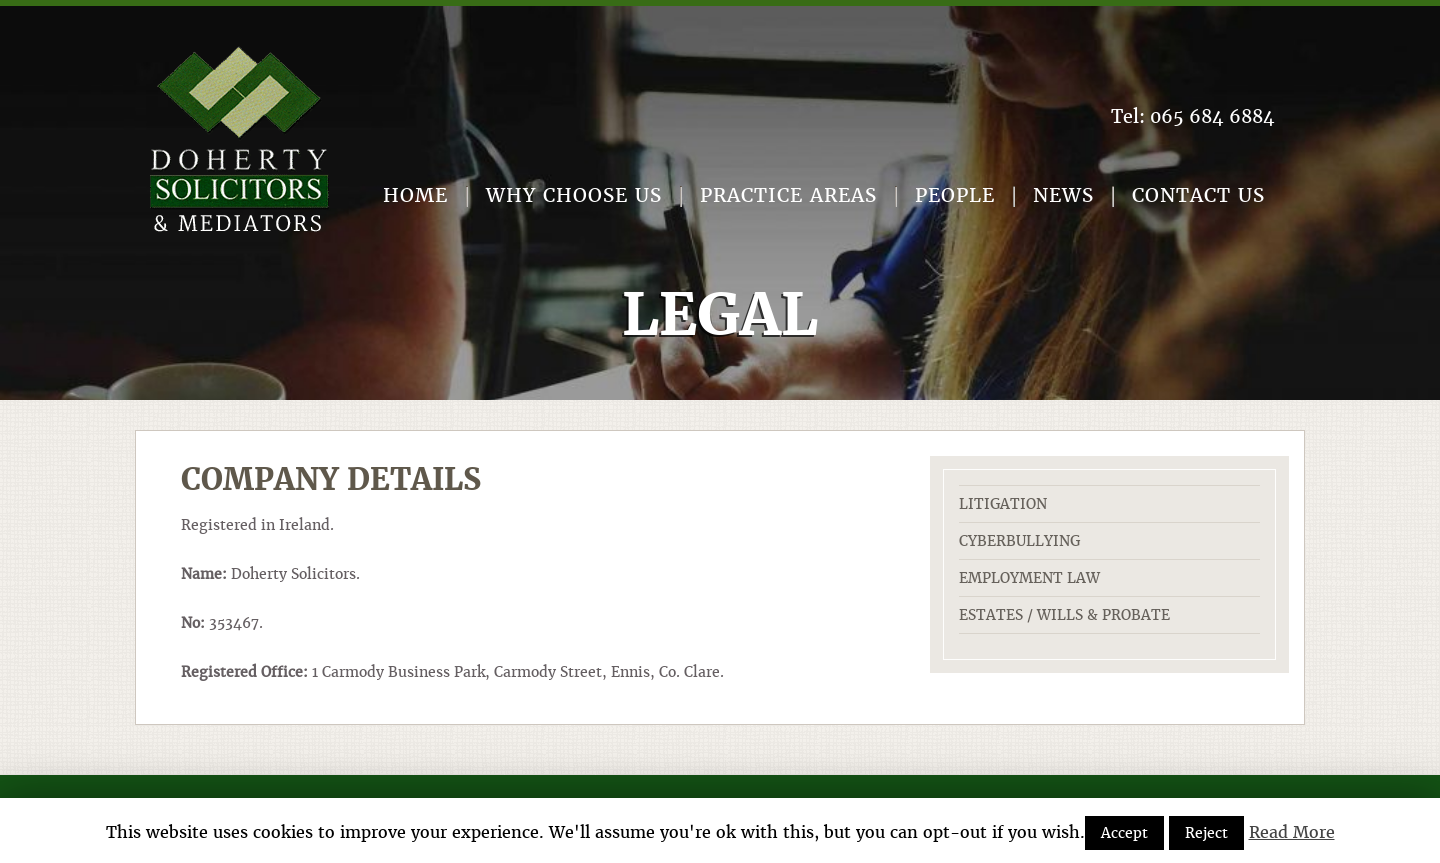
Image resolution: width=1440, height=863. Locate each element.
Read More (1292, 832)
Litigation (1003, 504)
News (1063, 195)
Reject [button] (1206, 833)
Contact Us (1198, 195)
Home (415, 195)
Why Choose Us (574, 195)
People (955, 195)
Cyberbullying (1019, 541)
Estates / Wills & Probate (1064, 615)
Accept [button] (1124, 833)
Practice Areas (788, 195)
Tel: (1193, 116)
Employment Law (1029, 578)
